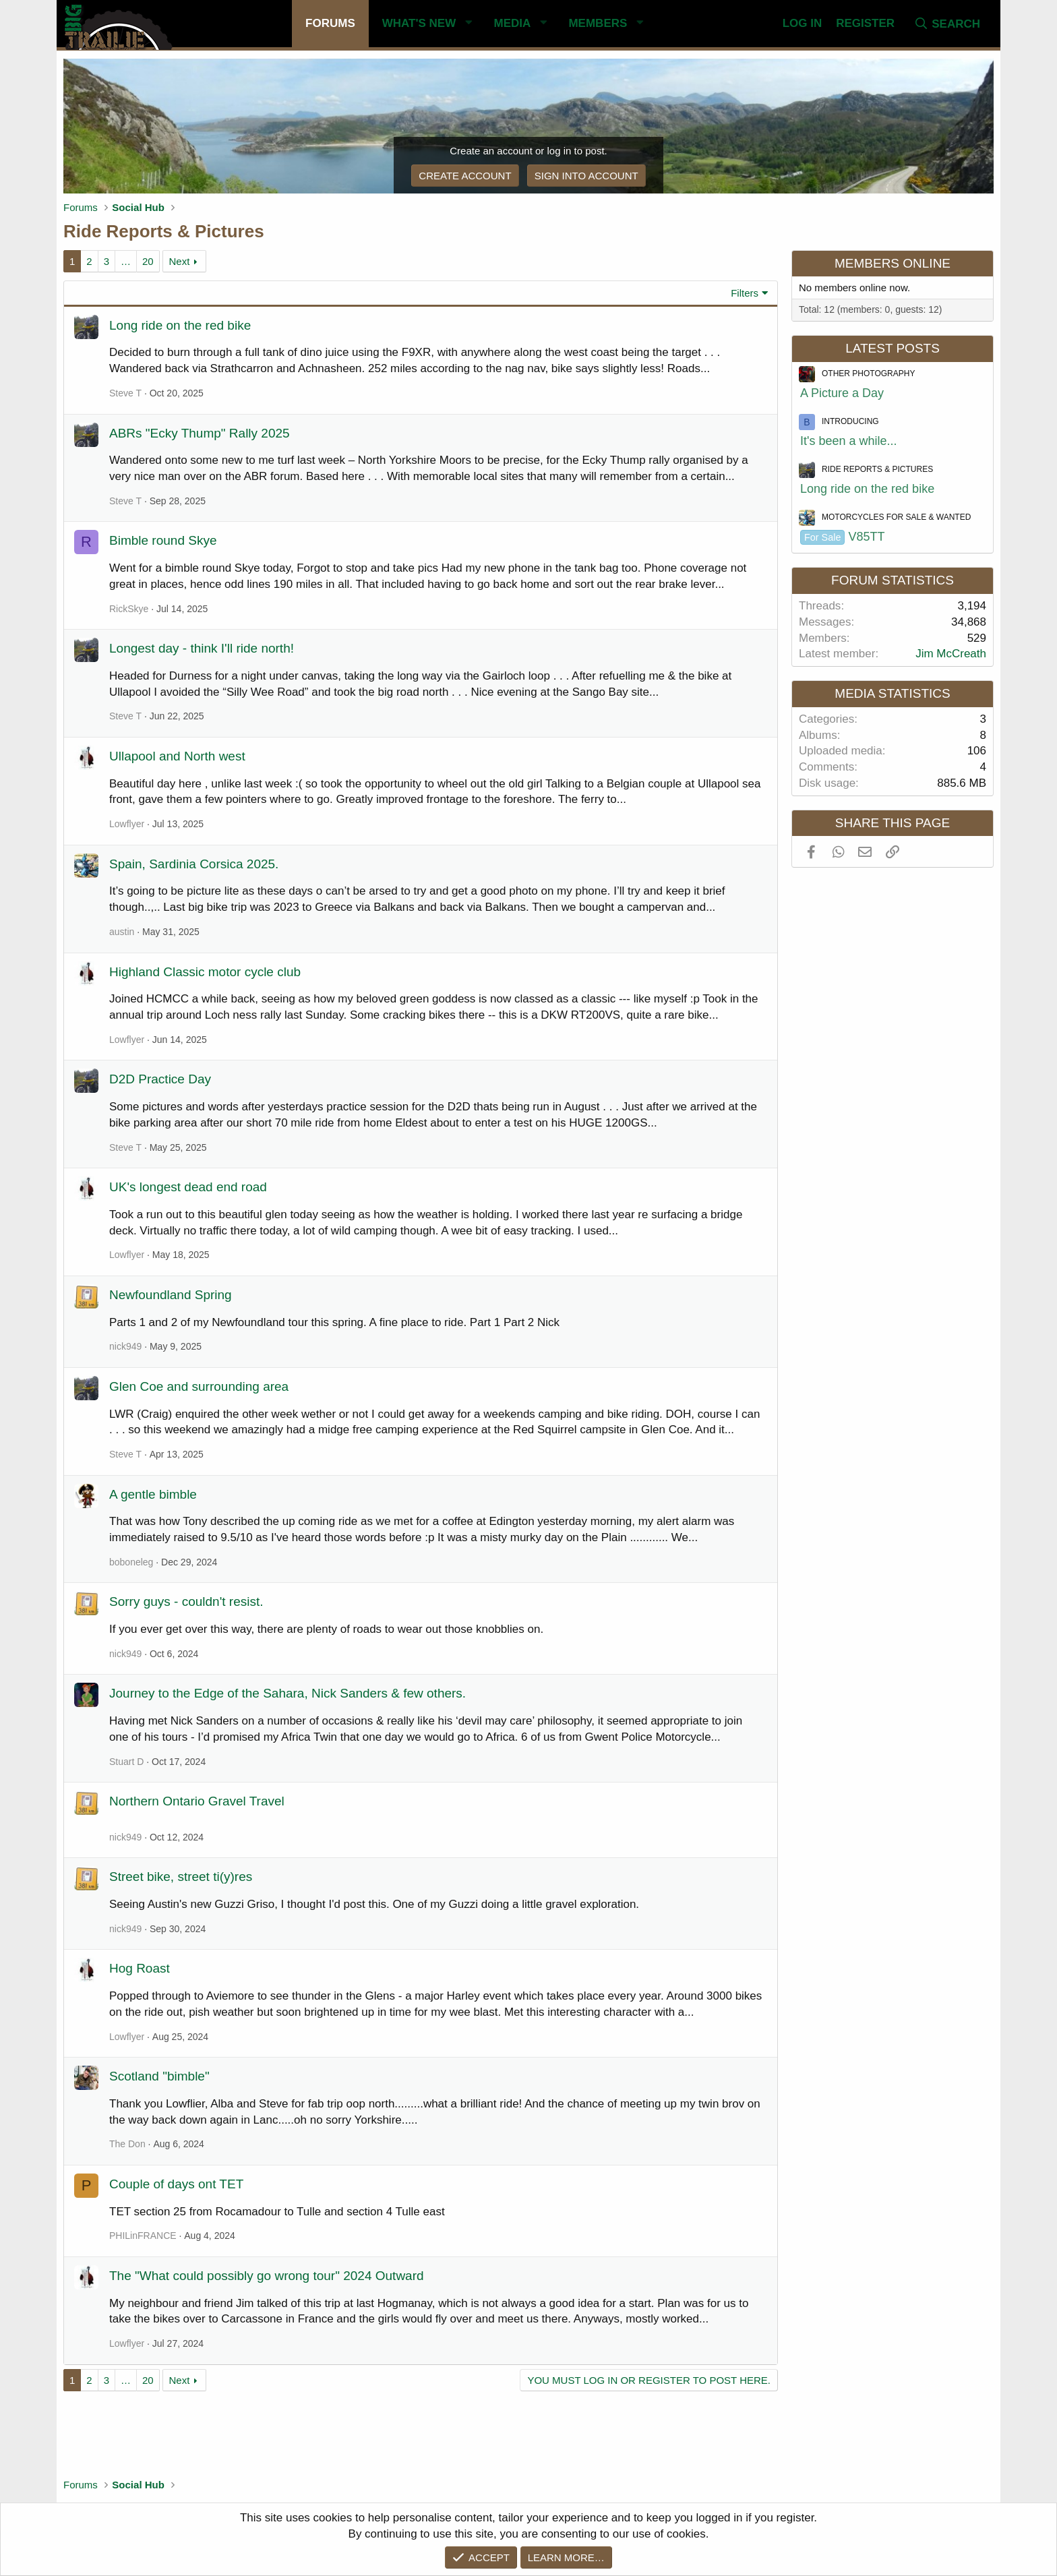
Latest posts (892, 348)
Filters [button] (744, 293)
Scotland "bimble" (159, 2076)
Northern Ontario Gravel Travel (196, 1801)
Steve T (125, 393)
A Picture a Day (842, 393)
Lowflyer (126, 823)
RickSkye (128, 608)
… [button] (126, 261)
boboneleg (131, 1562)
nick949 (125, 1346)
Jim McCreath (950, 653)
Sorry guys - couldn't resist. (186, 1601)
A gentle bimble (153, 1494)
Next (179, 261)
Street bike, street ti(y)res (180, 1876)
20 (148, 261)
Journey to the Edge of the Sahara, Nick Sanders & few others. (287, 1693)
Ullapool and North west (177, 756)
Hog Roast (139, 1968)
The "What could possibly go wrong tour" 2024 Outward (266, 2276)
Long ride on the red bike (180, 325)
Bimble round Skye (162, 540)
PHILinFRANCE (143, 2235)
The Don (127, 2143)
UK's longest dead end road (188, 1187)
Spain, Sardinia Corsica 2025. (193, 864)
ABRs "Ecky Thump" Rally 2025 (199, 433)
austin (121, 931)
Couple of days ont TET (176, 2184)
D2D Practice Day (160, 1079)
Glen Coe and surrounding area (199, 1386)
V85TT (842, 536)
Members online (892, 263)
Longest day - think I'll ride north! (201, 648)
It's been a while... (848, 441)
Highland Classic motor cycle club (205, 972)
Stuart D (126, 1761)
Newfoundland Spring (170, 1295)
